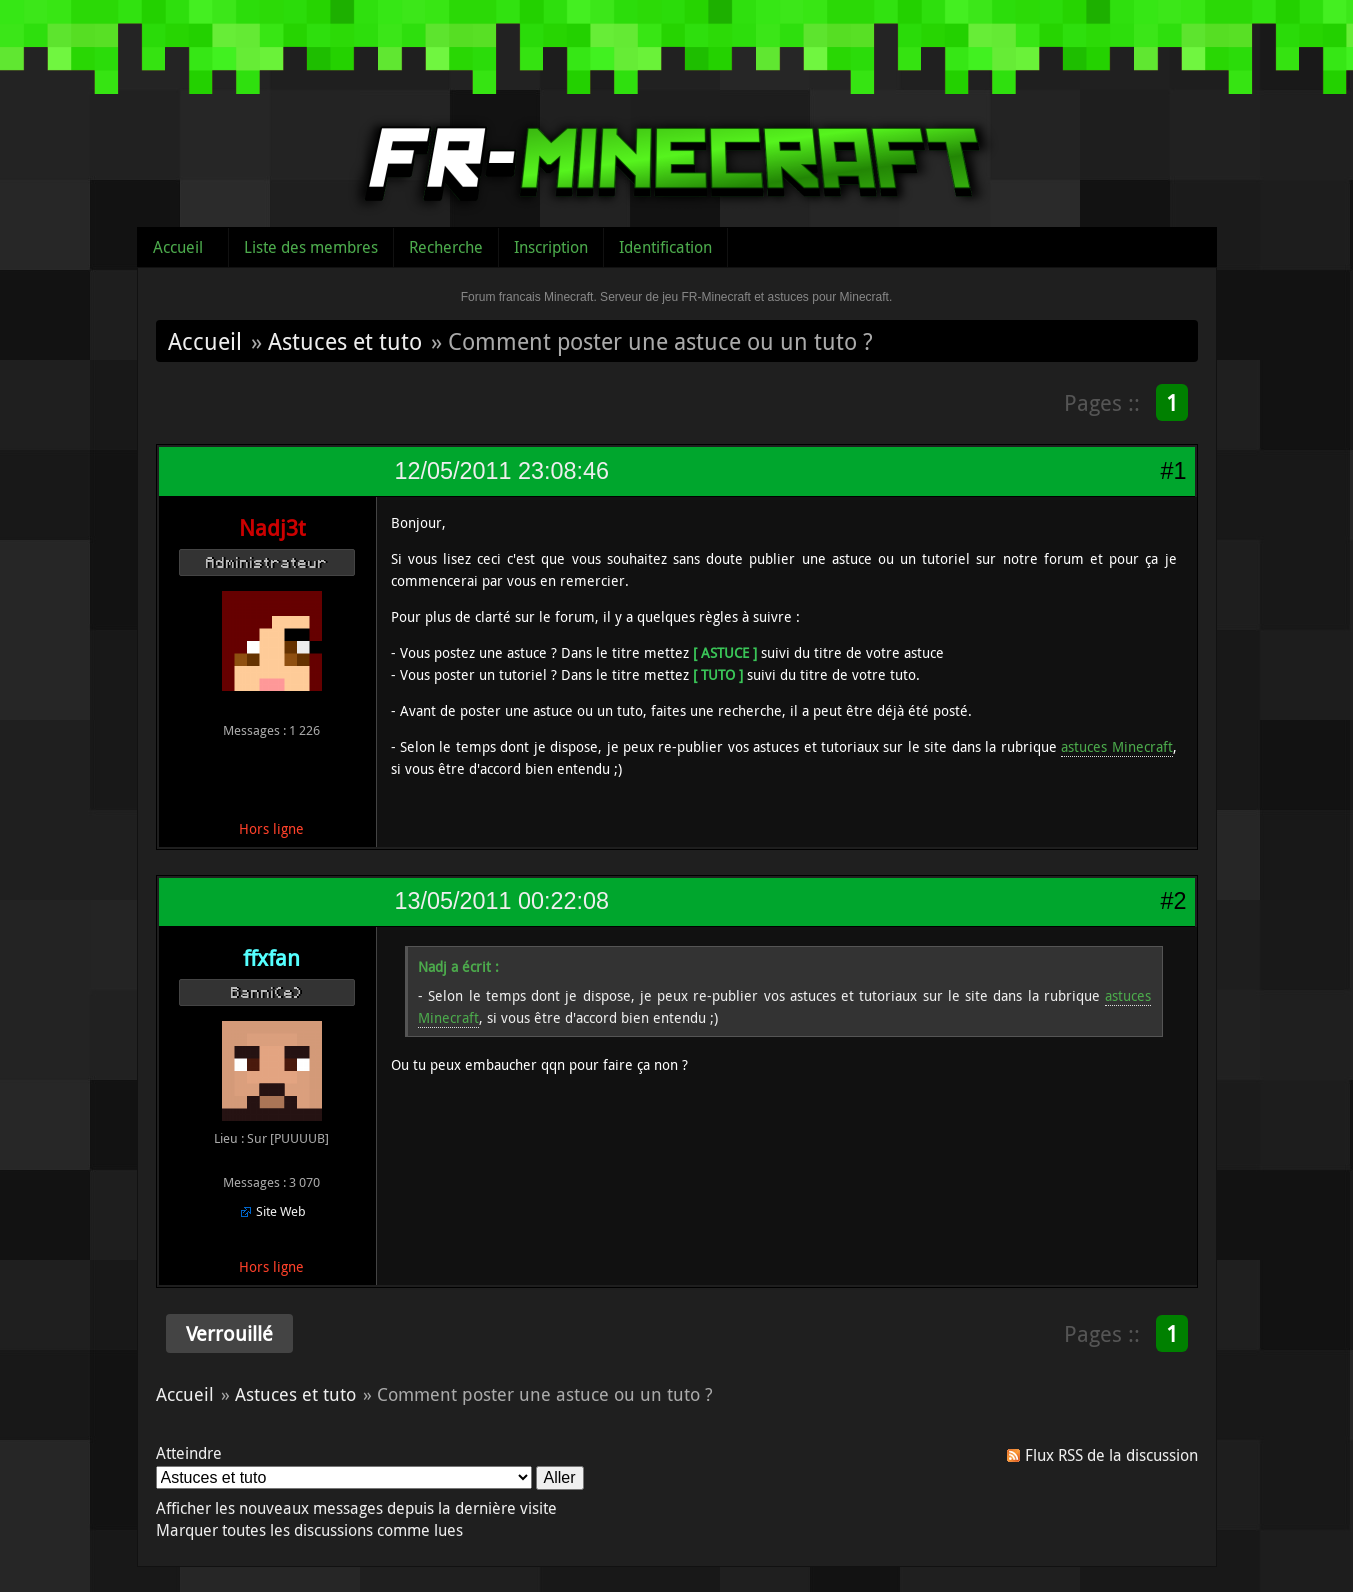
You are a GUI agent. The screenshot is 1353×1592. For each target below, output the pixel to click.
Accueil (178, 247)
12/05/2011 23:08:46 (502, 471)
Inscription (551, 247)
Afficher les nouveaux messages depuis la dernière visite (356, 1508)
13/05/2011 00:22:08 (502, 901)
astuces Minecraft (1116, 746)
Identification (665, 247)
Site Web (281, 1211)
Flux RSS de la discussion (1111, 1455)
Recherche (446, 247)
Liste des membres (311, 247)
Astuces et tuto (345, 341)
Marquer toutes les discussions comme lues (309, 1530)
